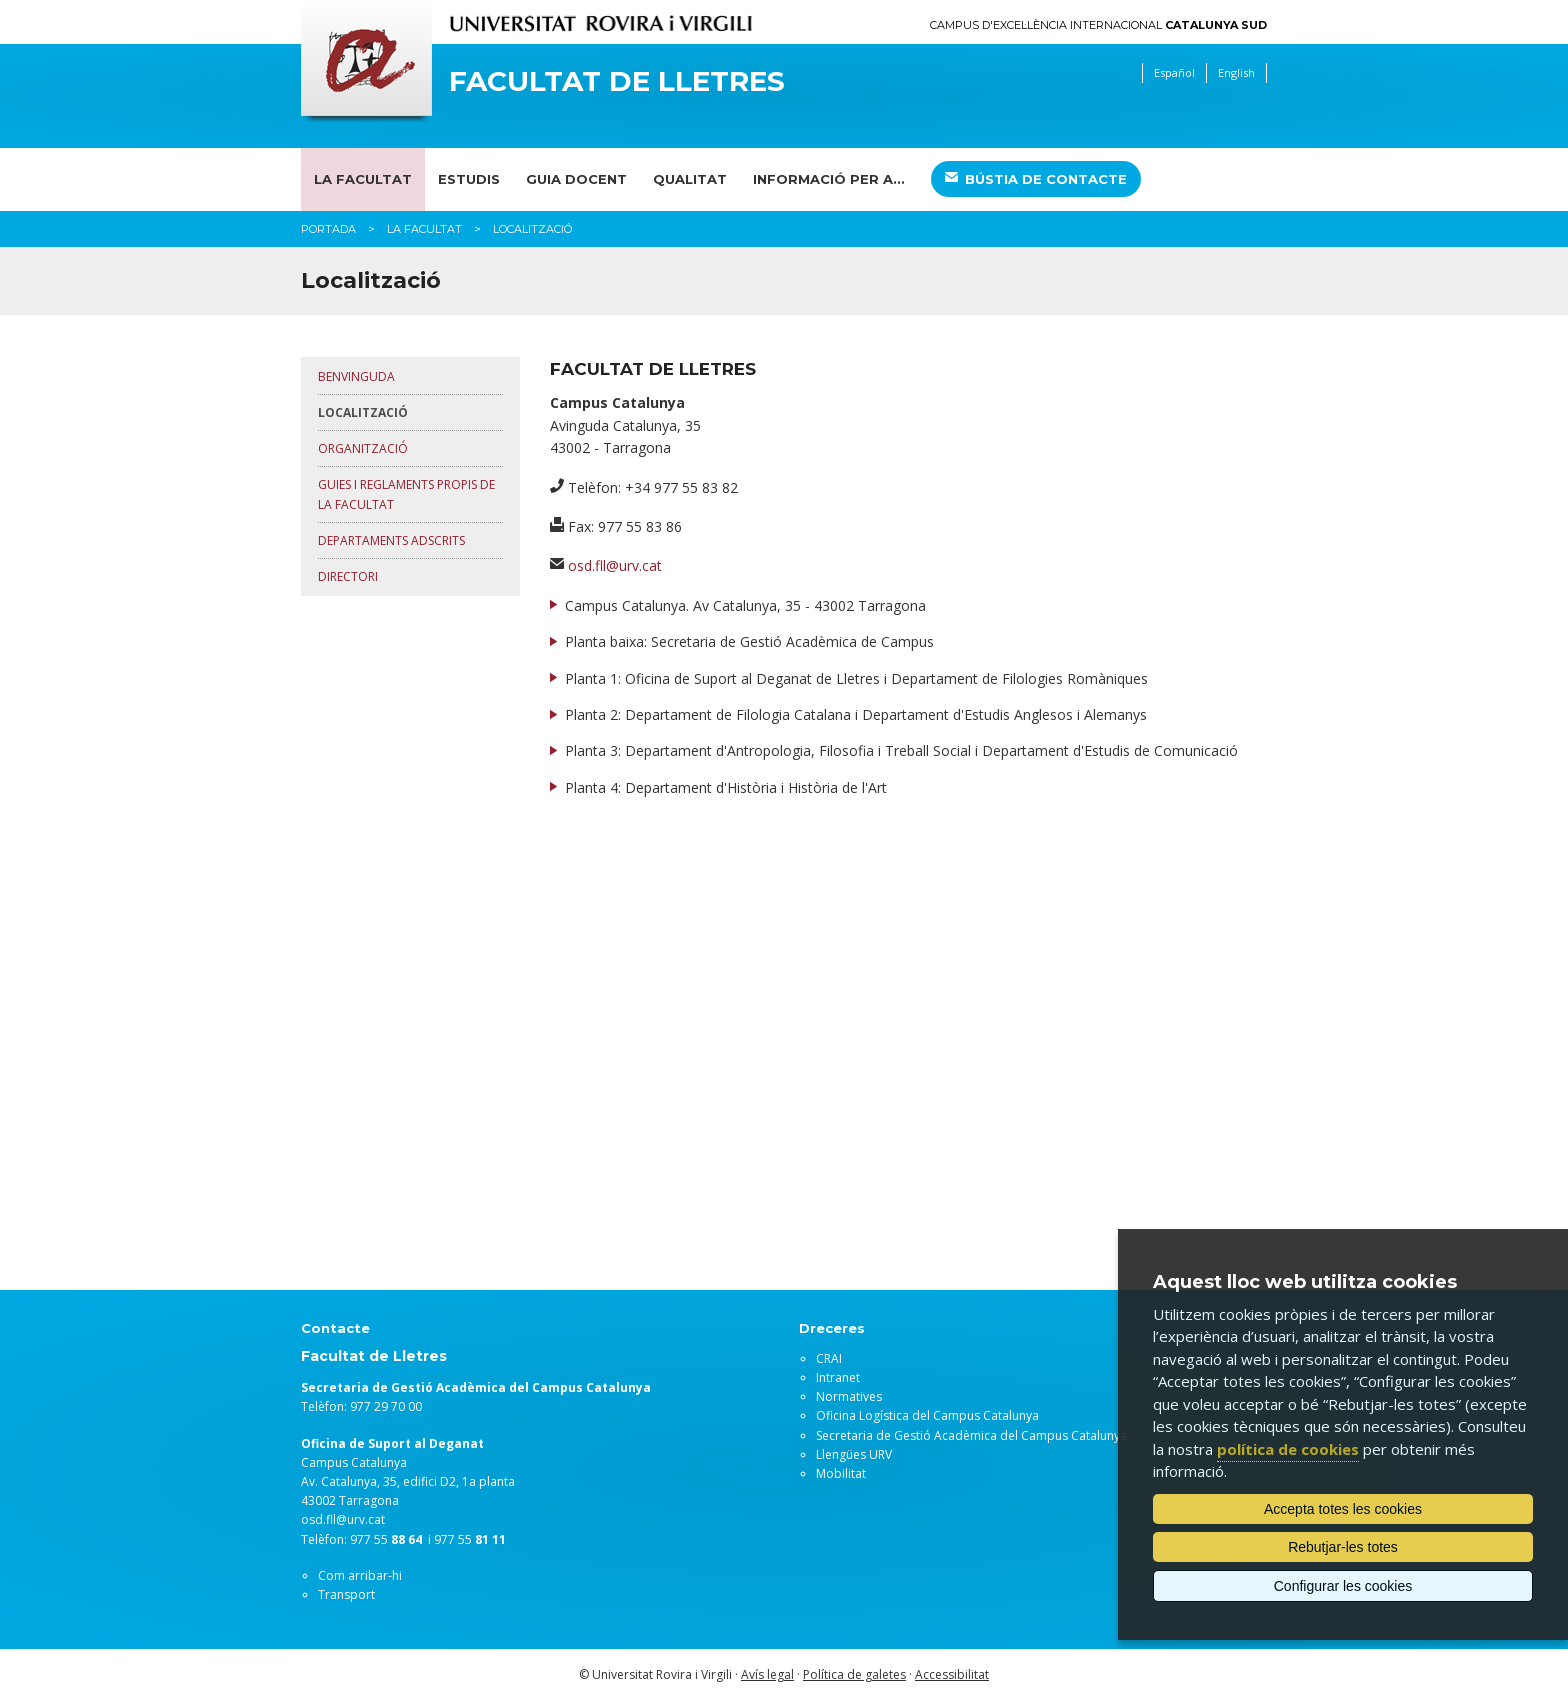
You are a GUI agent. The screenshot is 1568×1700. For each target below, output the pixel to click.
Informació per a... (829, 179)
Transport (346, 1594)
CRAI (829, 1358)
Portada (328, 229)
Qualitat (690, 179)
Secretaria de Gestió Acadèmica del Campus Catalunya (971, 1435)
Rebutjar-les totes (1343, 1547)
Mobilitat (841, 1473)
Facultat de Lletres (617, 81)
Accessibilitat (952, 1674)
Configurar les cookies (1343, 1586)
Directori (348, 576)
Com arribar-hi (360, 1575)
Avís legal (767, 1674)
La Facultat (363, 179)
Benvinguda (356, 376)
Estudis (469, 179)
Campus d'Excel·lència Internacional (1098, 25)
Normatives (849, 1396)
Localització (363, 412)
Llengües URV (854, 1454)
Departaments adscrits (391, 540)
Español (1174, 72)
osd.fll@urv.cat (615, 565)
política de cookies (1288, 1449)
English (1236, 72)
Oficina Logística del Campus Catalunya (927, 1415)
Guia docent (576, 179)
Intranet (838, 1377)
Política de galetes (854, 1674)
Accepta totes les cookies (1343, 1509)
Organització (363, 448)
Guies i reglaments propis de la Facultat (406, 494)
